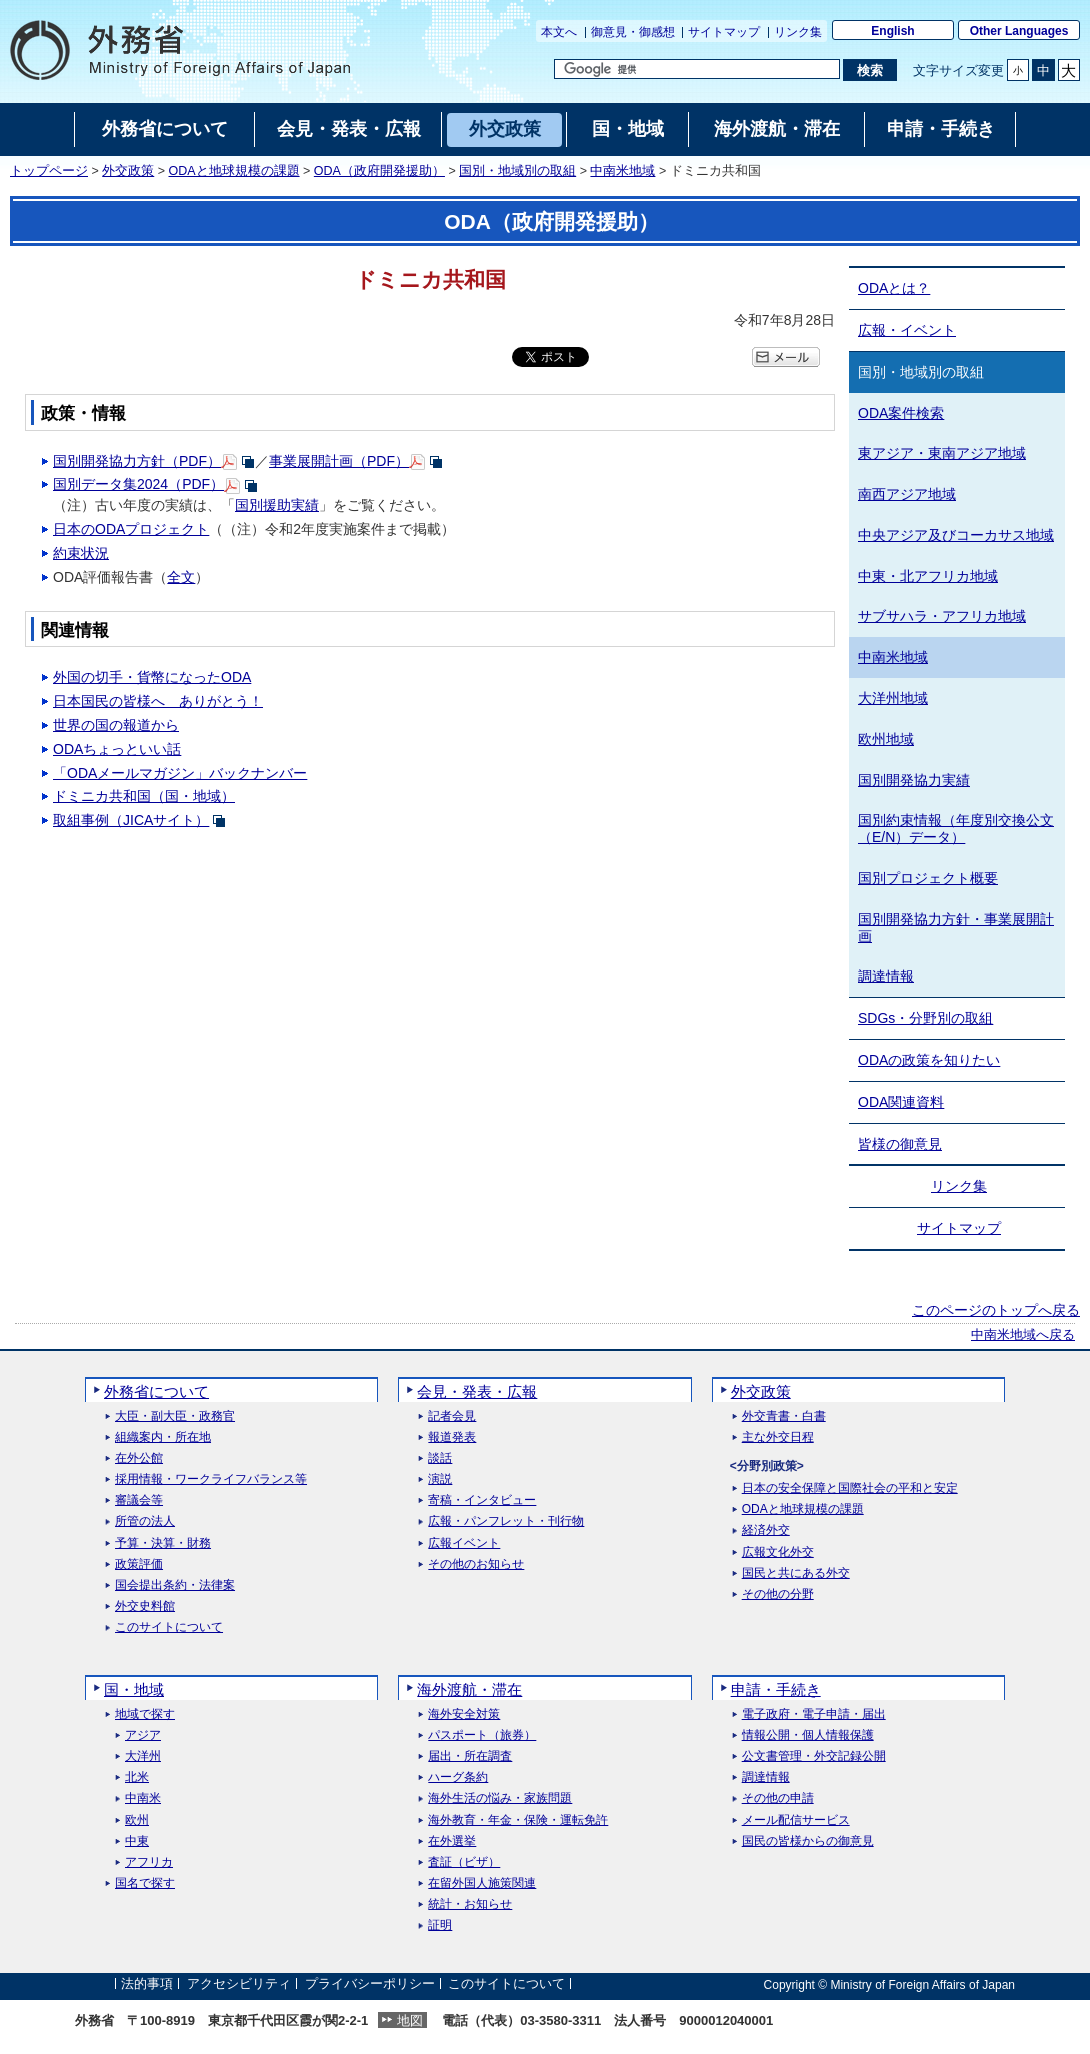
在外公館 (139, 1458)
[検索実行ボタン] (869, 70)
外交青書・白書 (784, 1416)
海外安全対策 (464, 1714)
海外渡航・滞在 (469, 1689)
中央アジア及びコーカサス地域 (956, 535)
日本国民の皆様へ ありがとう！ (158, 701)
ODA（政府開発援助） (379, 171)
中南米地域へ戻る (1023, 1335)
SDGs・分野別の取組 (925, 1018)
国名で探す (145, 1883)
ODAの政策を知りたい (929, 1060)
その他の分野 (778, 1594)
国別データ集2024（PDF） (138, 484)
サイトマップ (724, 32)
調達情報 (886, 976)
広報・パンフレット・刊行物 (506, 1521)
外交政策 (128, 171)
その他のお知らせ (476, 1564)
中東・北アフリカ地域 (928, 576)
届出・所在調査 (470, 1756)
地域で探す (145, 1714)
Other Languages (1019, 31)
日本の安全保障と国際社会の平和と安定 (850, 1488)
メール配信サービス (796, 1820)
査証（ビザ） (464, 1862)
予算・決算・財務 (163, 1543)
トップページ (49, 171)
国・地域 (134, 1689)
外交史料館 (145, 1606)
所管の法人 (145, 1521)
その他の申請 (778, 1798)
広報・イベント (907, 330)
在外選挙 (452, 1841)
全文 (181, 577)
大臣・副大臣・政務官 (175, 1416)
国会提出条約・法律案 (175, 1585)
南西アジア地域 (907, 494)
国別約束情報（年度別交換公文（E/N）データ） (956, 828)
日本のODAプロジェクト (131, 529)
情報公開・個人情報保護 (808, 1735)
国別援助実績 (277, 505)
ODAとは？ (894, 288)
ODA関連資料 (901, 1102)
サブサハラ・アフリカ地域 (942, 616)
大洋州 (143, 1756)
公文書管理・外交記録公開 (814, 1756)
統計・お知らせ (470, 1904)
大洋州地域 (893, 698)
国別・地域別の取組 (517, 171)
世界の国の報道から (116, 725)
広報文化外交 (778, 1552)
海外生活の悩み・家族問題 (500, 1798)
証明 (440, 1925)
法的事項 (147, 1984)
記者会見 (452, 1416)
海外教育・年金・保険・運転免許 (518, 1820)
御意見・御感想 (633, 32)
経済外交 (766, 1530)
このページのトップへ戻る (996, 1310)
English (892, 31)
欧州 (137, 1820)
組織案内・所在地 (163, 1437)
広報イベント (464, 1543)
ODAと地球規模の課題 (234, 171)
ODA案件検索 (901, 413)
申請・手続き (776, 1689)
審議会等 (139, 1500)
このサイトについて (169, 1627)
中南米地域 (622, 171)
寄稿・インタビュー (482, 1500)
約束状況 (81, 553)
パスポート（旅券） (482, 1735)
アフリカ (149, 1862)
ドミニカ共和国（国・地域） (144, 796)
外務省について (156, 1391)
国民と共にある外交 (796, 1573)
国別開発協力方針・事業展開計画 (956, 927)
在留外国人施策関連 (482, 1883)
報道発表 (452, 1437)
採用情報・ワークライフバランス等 (211, 1479)
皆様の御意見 (900, 1144)
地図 (410, 2020)
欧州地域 (886, 739)
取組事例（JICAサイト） (131, 820)
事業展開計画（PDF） (339, 461)
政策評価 (139, 1564)
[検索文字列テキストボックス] (697, 69)
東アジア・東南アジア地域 (942, 453)
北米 (137, 1777)
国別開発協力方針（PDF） (137, 461)
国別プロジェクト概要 (928, 878)
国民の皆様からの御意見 (808, 1841)
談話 (440, 1458)
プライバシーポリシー (370, 1984)
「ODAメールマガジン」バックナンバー (180, 773)
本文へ (559, 32)
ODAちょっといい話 (117, 749)
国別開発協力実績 (914, 780)
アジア (143, 1735)
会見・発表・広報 (477, 1391)
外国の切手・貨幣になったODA (152, 677)
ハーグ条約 (458, 1777)
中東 (137, 1841)
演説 (440, 1479)
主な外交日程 (778, 1437)
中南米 (143, 1798)
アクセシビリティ (239, 1984)
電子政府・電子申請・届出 (814, 1714)
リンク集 (798, 32)
